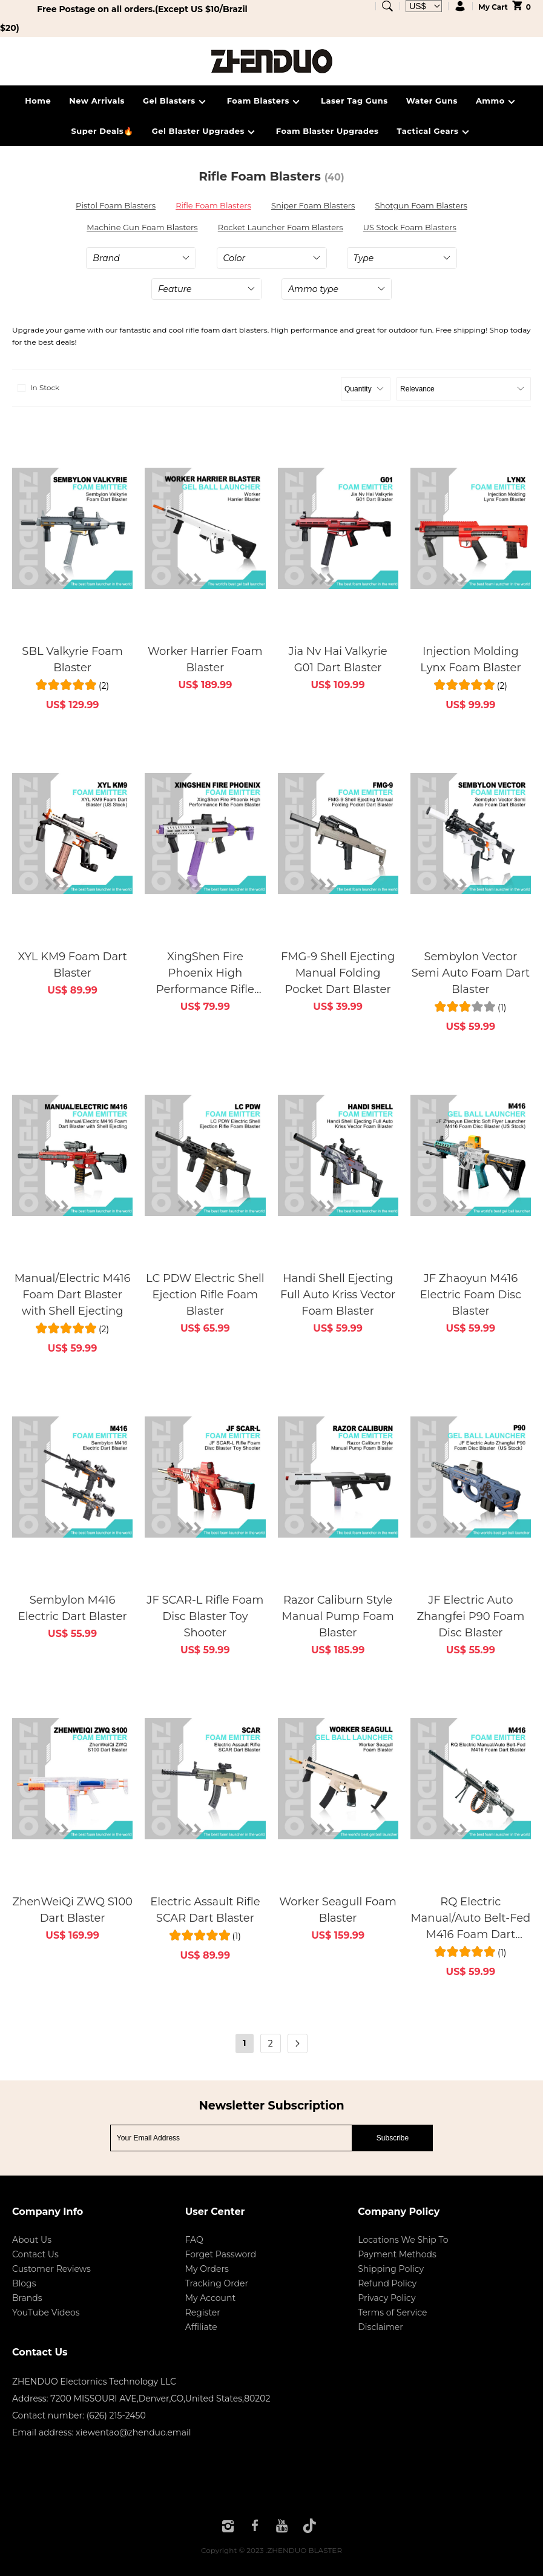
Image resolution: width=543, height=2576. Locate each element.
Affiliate (201, 2327)
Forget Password (221, 2254)
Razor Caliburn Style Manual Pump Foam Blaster (337, 1616)
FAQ (194, 2239)
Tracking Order (217, 2283)
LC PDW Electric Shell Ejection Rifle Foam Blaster (205, 1295)
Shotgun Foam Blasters (421, 205)
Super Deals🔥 (102, 131)
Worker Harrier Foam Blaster (205, 659)
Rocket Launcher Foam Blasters (280, 227)
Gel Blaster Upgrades (205, 132)
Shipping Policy (391, 2268)
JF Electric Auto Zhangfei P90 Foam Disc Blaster (470, 1616)
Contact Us (35, 2254)
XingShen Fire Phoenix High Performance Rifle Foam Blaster (205, 974)
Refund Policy (387, 2283)
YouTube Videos (46, 2312)
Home (38, 100)
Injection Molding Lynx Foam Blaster (470, 659)
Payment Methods (397, 2254)
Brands (27, 2297)
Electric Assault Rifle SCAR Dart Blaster (205, 1910)
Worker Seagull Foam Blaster (338, 1910)
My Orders (207, 2268)
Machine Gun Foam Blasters (142, 227)
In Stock (37, 387)
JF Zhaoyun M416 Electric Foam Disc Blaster (470, 1295)
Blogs (24, 2283)
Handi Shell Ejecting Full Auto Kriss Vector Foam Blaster (337, 1295)
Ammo (497, 101)
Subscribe (393, 2138)
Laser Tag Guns (354, 100)
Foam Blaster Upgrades (327, 131)
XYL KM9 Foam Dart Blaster (72, 965)
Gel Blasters (176, 101)
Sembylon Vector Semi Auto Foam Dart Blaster (471, 973)
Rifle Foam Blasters (213, 205)
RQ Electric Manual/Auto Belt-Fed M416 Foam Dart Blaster (470, 1919)
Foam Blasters (265, 101)
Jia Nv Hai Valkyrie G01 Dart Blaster (338, 659)
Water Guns (432, 100)
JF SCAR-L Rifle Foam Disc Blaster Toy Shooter (204, 1616)
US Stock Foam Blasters (409, 227)
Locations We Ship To (403, 2239)
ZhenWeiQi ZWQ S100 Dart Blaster (72, 1910)
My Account (210, 2297)
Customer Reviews (51, 2268)
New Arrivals (97, 100)
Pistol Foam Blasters (116, 205)
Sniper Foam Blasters (313, 205)
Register (202, 2312)
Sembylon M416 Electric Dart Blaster (72, 1608)
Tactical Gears (434, 132)
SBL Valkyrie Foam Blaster (72, 659)
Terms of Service (392, 2312)
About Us (31, 2239)
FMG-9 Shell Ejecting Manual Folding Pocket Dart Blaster (338, 973)
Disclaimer (380, 2327)
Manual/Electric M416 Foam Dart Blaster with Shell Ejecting (73, 1295)
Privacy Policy (386, 2297)
